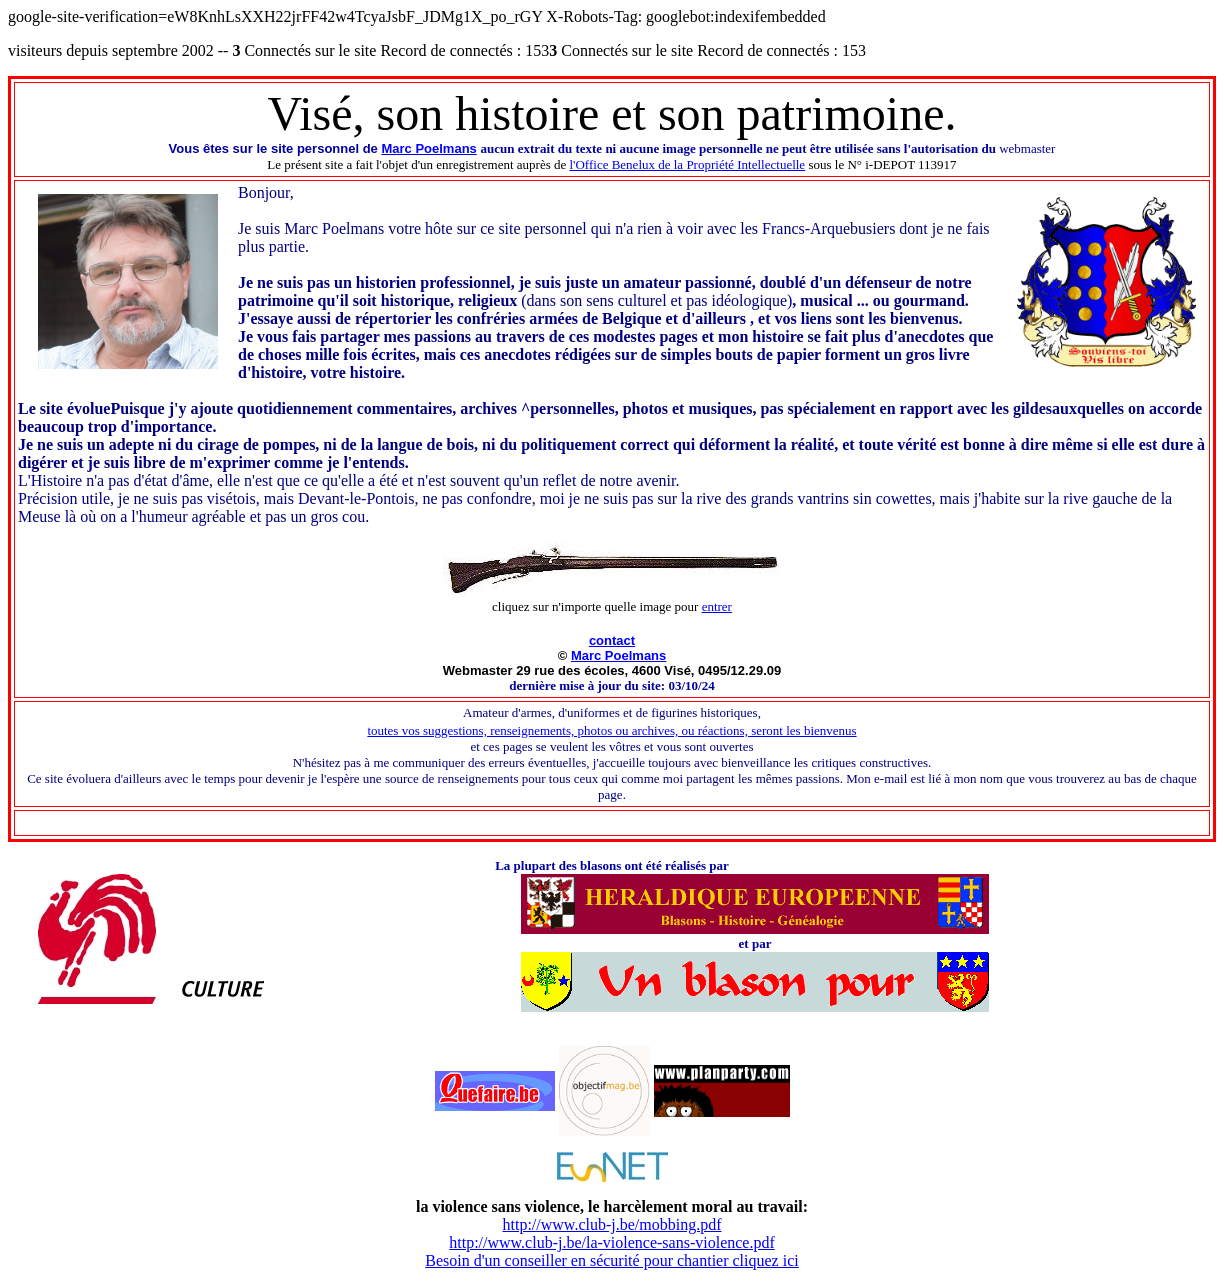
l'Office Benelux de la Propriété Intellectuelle (688, 164)
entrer (717, 606)
